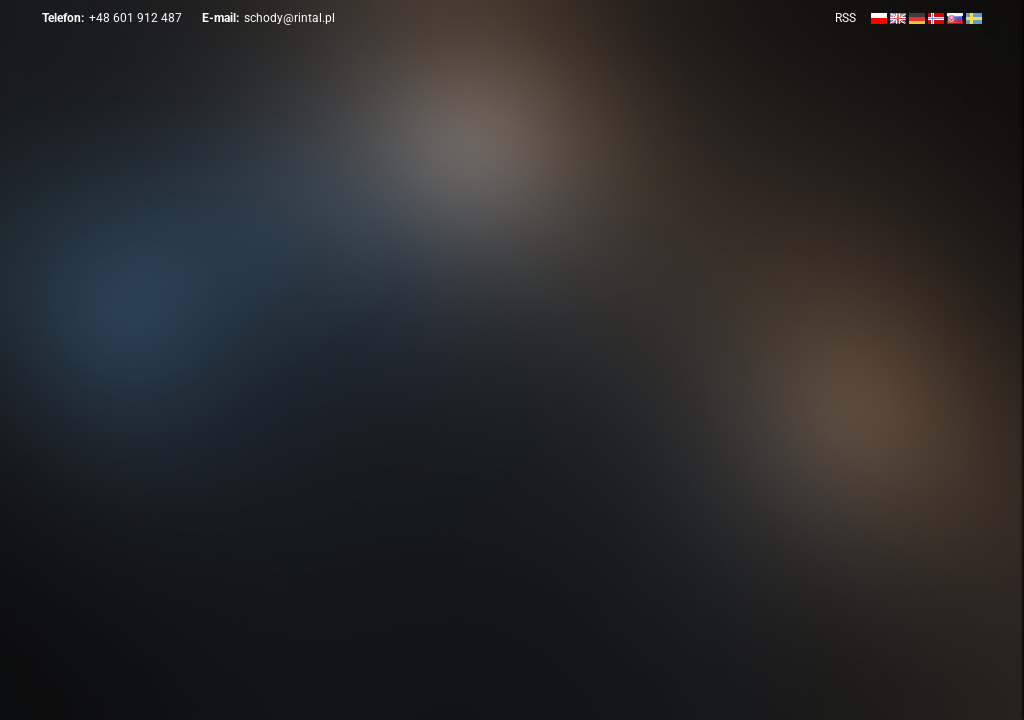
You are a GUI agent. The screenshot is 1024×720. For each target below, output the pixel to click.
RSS (845, 18)
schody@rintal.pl (289, 18)
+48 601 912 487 (135, 18)
